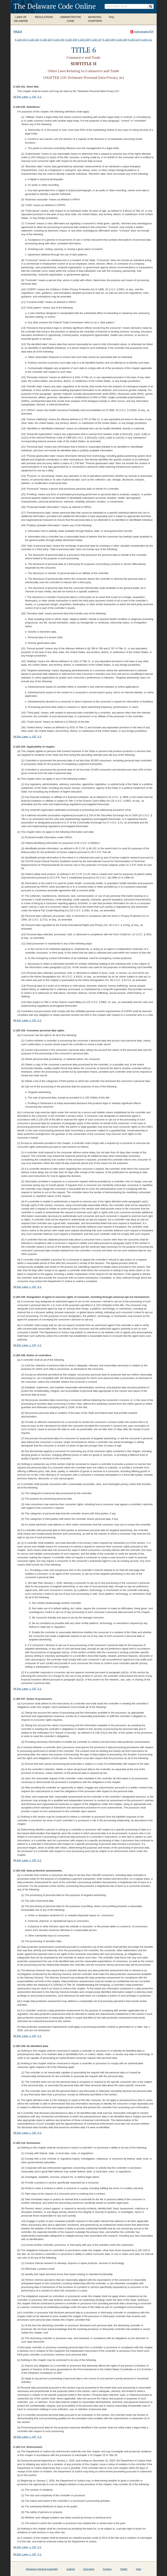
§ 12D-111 (146, 39)
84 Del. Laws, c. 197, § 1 (27, 96)
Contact (107, 2569)
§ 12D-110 (134, 39)
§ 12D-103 (46, 39)
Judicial (70, 2569)
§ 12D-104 (58, 39)
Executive (88, 2569)
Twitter (123, 2569)
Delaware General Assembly (42, 2569)
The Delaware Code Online (54, 6)
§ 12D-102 (33, 39)
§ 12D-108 (109, 39)
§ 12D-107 (96, 39)
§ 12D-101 (21, 39)
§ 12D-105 (71, 39)
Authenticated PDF (144, 31)
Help (138, 2569)
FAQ (111, 17)
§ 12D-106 (83, 39)
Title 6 (17, 31)
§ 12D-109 (121, 39)
